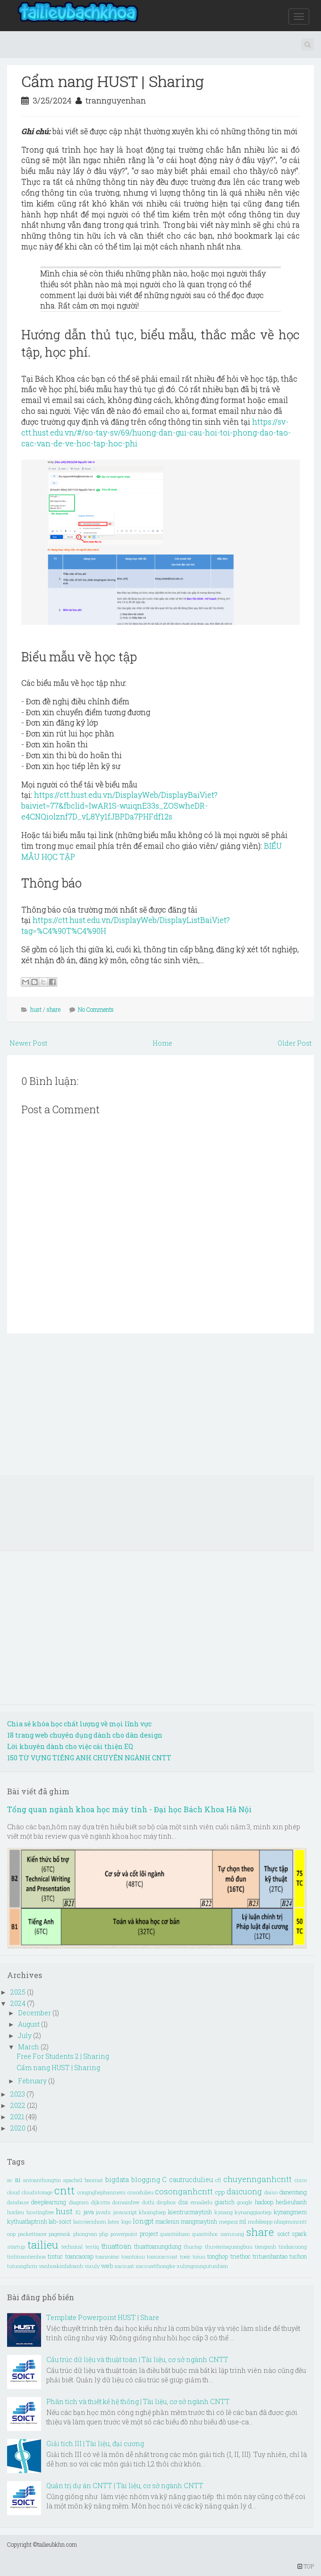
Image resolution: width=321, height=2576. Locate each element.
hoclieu (15, 2212)
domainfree (125, 2202)
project (149, 2233)
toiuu (199, 2256)
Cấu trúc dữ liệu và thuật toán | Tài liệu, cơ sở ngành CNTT (137, 2359)
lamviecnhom (89, 2221)
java (88, 2212)
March (29, 2046)
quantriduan (175, 2233)
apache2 (72, 2180)
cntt (64, 2190)
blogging (145, 2179)
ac (9, 2180)
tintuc (55, 2256)
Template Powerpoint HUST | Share (102, 2317)
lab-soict (60, 2221)
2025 (18, 1991)
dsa (183, 2202)
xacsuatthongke (155, 2265)
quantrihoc (205, 2233)
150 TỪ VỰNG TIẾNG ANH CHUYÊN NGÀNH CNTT (89, 1757)
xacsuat (124, 2265)
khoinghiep (152, 2212)
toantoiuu (133, 2256)
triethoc (240, 2256)
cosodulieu (140, 2192)
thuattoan (116, 2246)
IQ (78, 2212)
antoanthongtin (42, 2180)
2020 (18, 2128)
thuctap (193, 2246)
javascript (125, 2212)
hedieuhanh (291, 2202)
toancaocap (79, 2256)
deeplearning (48, 2202)
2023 (18, 2094)
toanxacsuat (162, 2256)
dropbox (166, 2202)
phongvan (85, 2233)
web (107, 2265)
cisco (301, 2180)
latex (113, 2221)
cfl (218, 2180)
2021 (17, 2116)
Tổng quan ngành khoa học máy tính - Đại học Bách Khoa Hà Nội (129, 1809)
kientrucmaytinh (190, 2212)
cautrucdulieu (191, 2179)
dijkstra (100, 2202)
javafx (103, 2212)
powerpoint (123, 2233)
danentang (293, 2192)
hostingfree (40, 2212)
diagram (79, 2202)
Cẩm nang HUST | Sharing (112, 81)
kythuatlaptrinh (27, 2221)
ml (242, 2221)
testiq (92, 2246)
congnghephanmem (101, 2192)
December (35, 2012)
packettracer (32, 2233)
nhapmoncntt (290, 2221)
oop (11, 2233)
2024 (18, 2003)
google (244, 2202)
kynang (223, 2212)
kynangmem (290, 2212)
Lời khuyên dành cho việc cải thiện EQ (70, 1746)
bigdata (117, 2179)
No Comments (96, 1009)
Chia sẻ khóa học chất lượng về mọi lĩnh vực (79, 1723)
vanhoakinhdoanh (61, 2265)
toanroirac (107, 2256)
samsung (232, 2233)
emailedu (201, 2202)
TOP (305, 2566)
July (25, 2035)
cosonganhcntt (184, 2191)
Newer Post (28, 1043)
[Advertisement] (160, 1409)
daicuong (244, 2191)
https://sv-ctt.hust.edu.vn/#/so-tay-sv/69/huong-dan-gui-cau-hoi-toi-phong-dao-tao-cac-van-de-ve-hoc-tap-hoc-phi (156, 432)
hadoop (264, 2202)
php (103, 2233)
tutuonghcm (22, 2265)
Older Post (295, 1043)
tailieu (42, 2245)
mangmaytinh (199, 2221)
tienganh (265, 2246)
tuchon (298, 2256)
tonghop (217, 2256)
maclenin (167, 2221)
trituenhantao (270, 2256)
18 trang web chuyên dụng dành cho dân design (84, 1735)
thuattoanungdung (157, 2246)
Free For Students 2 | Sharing (63, 2056)
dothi (148, 2202)
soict (283, 2233)
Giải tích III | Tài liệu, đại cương (95, 2443)
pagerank (60, 2233)
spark (299, 2233)
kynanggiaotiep (253, 2212)
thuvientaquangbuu (229, 2246)
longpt (143, 2221)
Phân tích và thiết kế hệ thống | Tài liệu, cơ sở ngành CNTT (138, 2401)
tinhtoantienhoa (26, 2256)
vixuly (92, 2265)
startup (16, 2246)
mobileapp (260, 2221)
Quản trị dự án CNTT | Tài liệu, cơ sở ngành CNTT (124, 2485)
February (33, 2080)
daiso (271, 2192)
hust (36, 1009)
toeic (185, 2256)
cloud (13, 2192)
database (18, 2202)
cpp (220, 2192)
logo (126, 2221)
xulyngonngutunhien (202, 2265)
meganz (228, 2221)
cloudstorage (37, 2192)
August (29, 2024)
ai (18, 2179)
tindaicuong (293, 2246)
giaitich (225, 2202)
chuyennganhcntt (257, 2179)
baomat (93, 2180)
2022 (18, 2105)
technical (72, 2246)
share (53, 1009)
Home (162, 1043)
